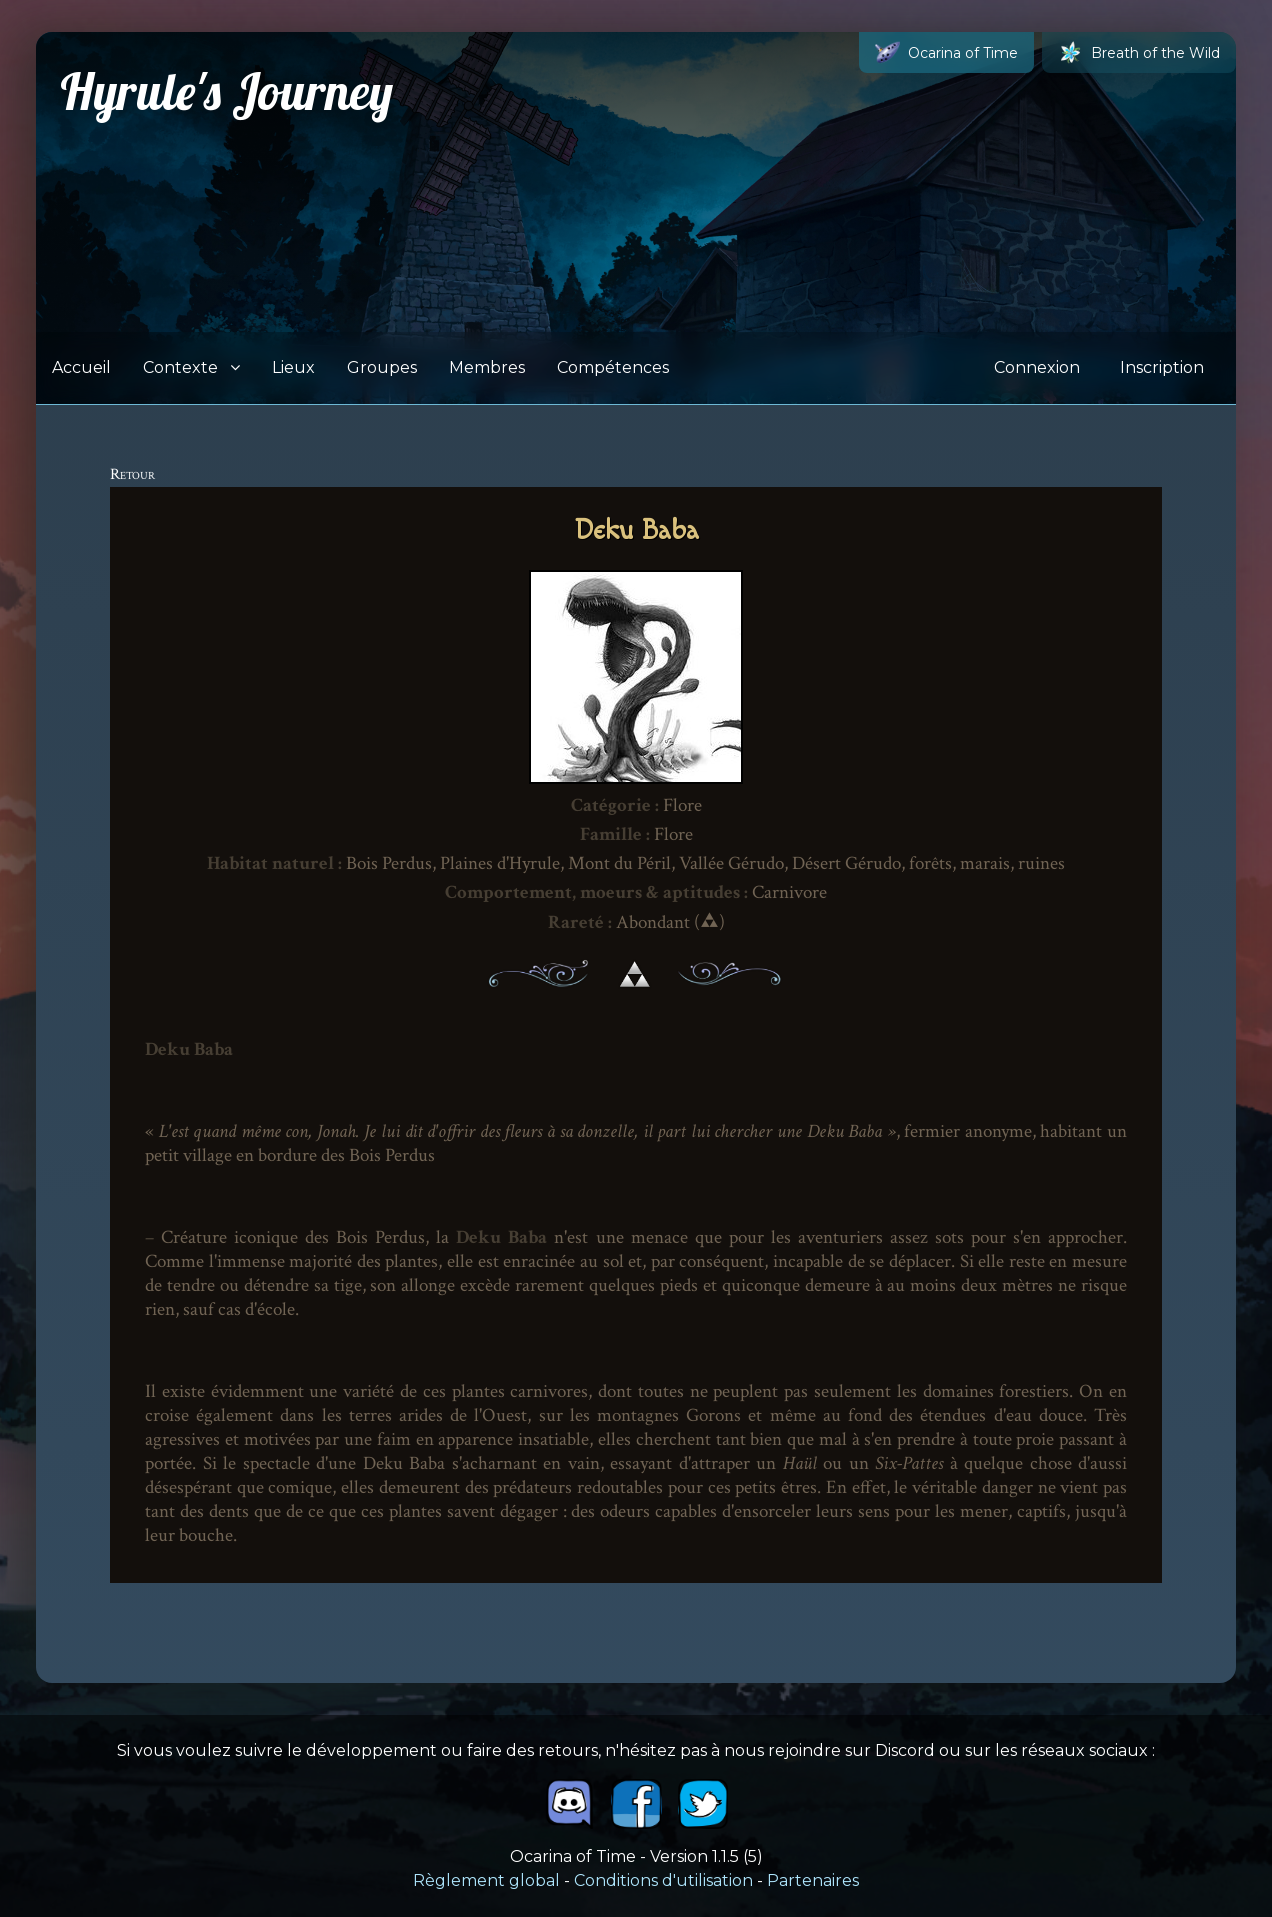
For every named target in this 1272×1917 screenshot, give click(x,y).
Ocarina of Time (946, 52)
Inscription (1162, 367)
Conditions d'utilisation (663, 1880)
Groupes (382, 367)
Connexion (1037, 367)
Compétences (613, 367)
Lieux (293, 367)
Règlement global (486, 1880)
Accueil (81, 367)
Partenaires (813, 1880)
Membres (487, 367)
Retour (132, 474)
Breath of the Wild (1139, 52)
